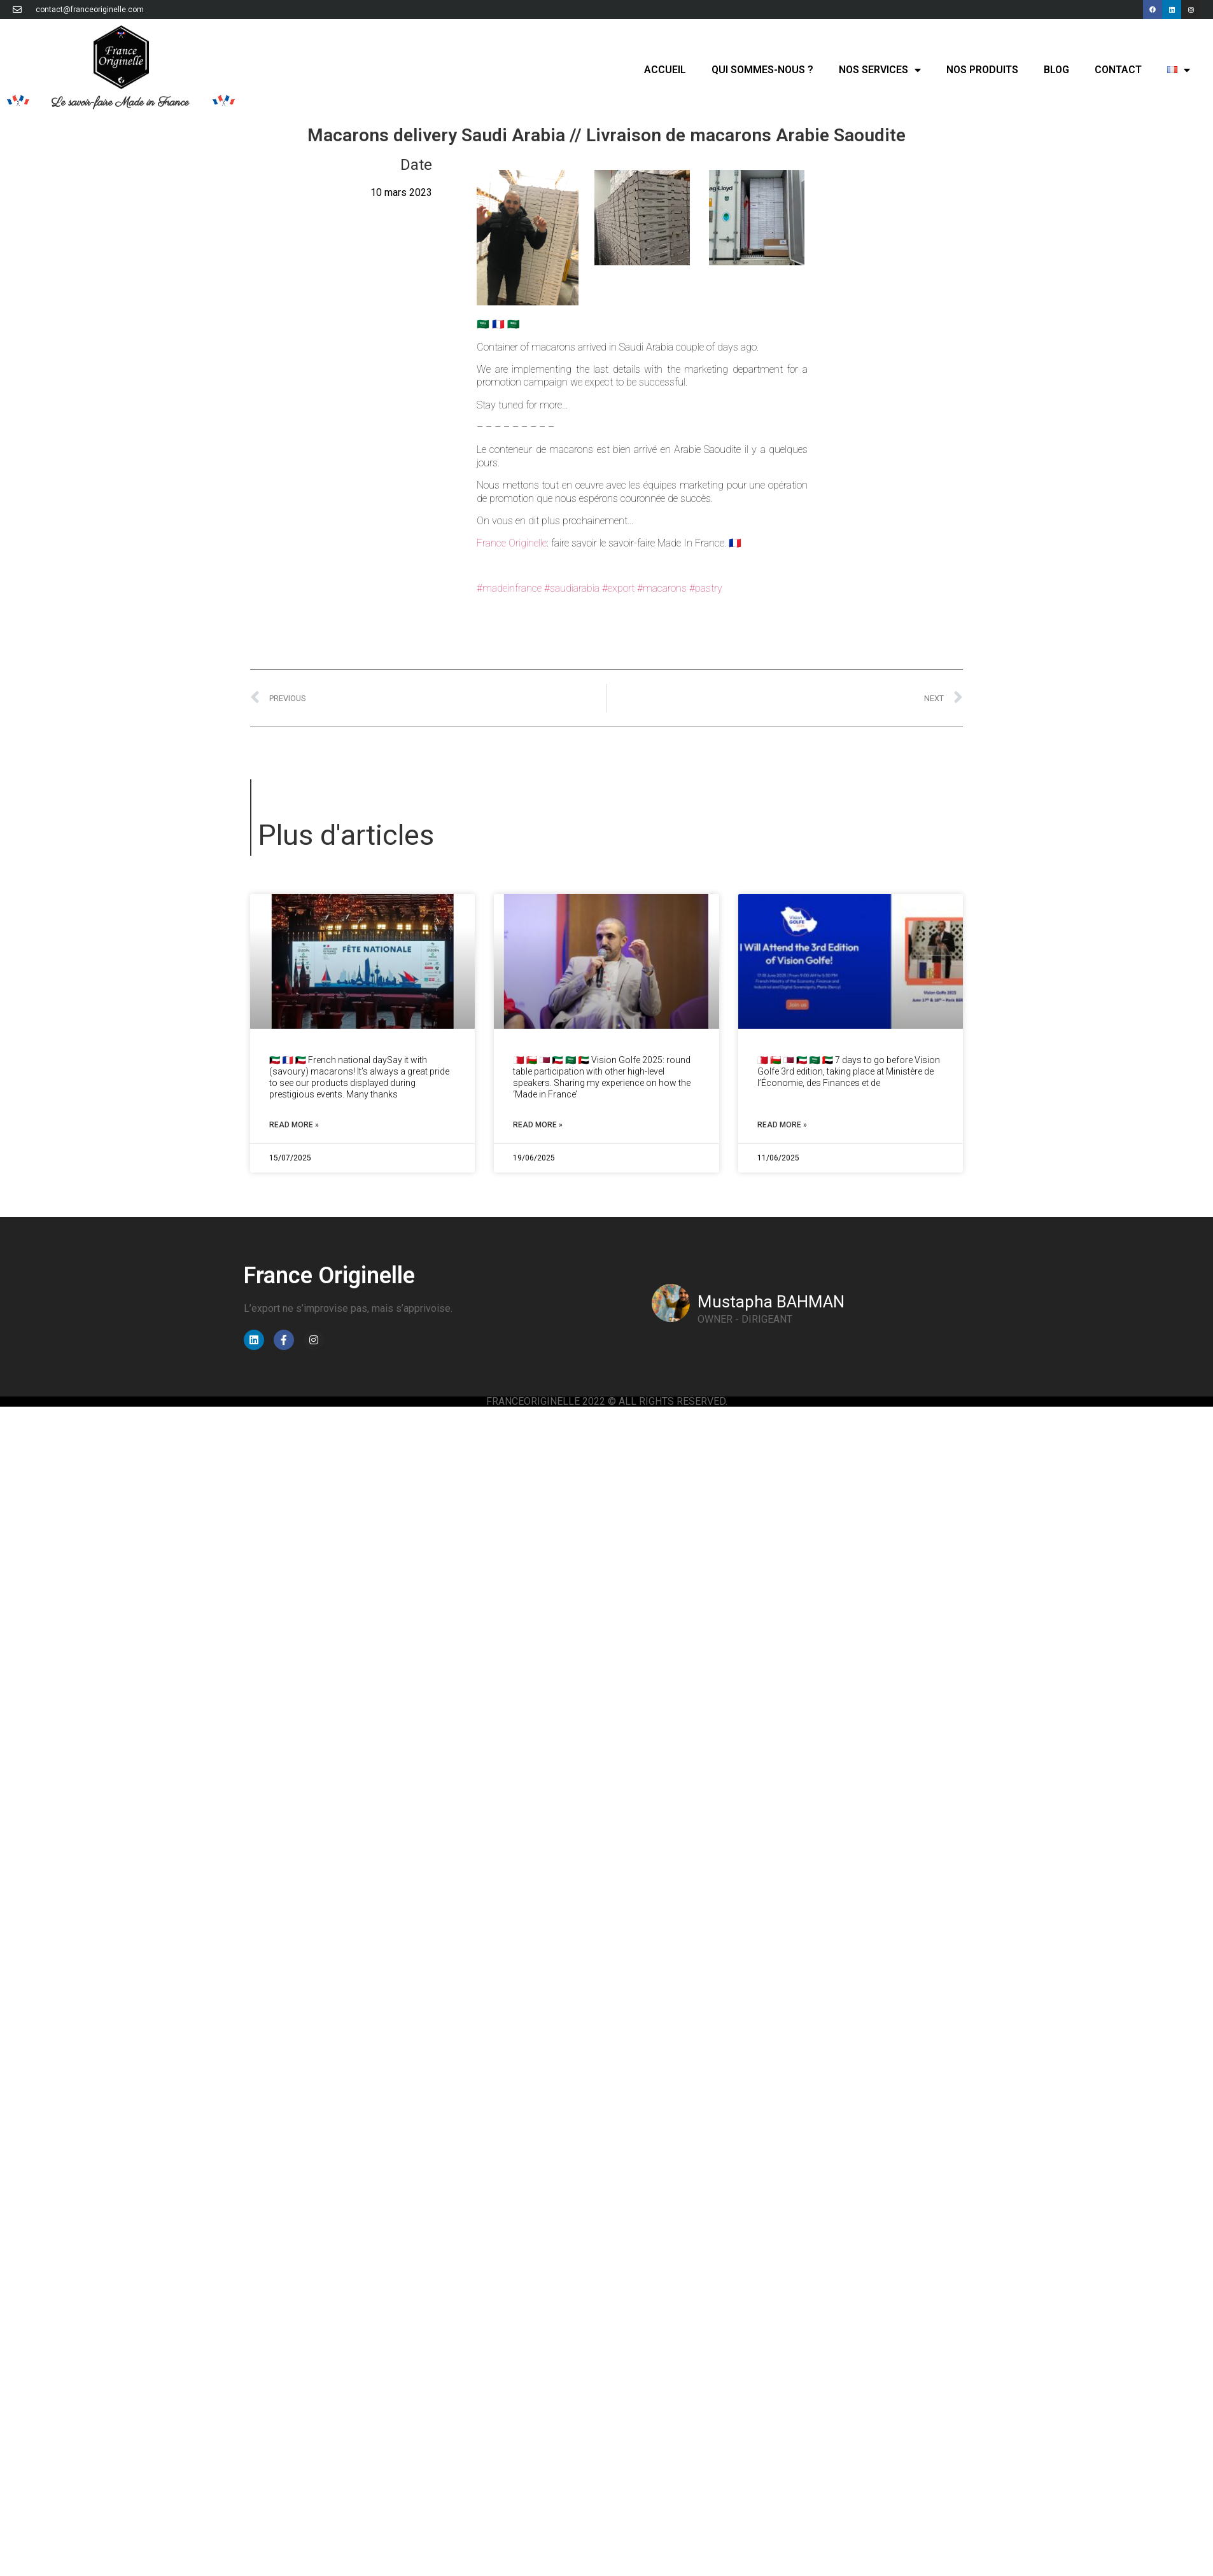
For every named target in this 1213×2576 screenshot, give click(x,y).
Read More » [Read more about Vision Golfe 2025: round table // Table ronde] (538, 1124)
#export (618, 588)
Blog (1056, 70)
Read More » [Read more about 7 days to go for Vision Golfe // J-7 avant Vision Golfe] (782, 1124)
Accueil (665, 70)
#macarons (662, 588)
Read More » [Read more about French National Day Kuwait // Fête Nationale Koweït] (294, 1124)
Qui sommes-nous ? (762, 70)
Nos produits (982, 70)
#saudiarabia (571, 588)
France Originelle (512, 543)
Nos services (880, 70)
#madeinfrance (509, 588)
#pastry (705, 588)
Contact (1118, 70)
